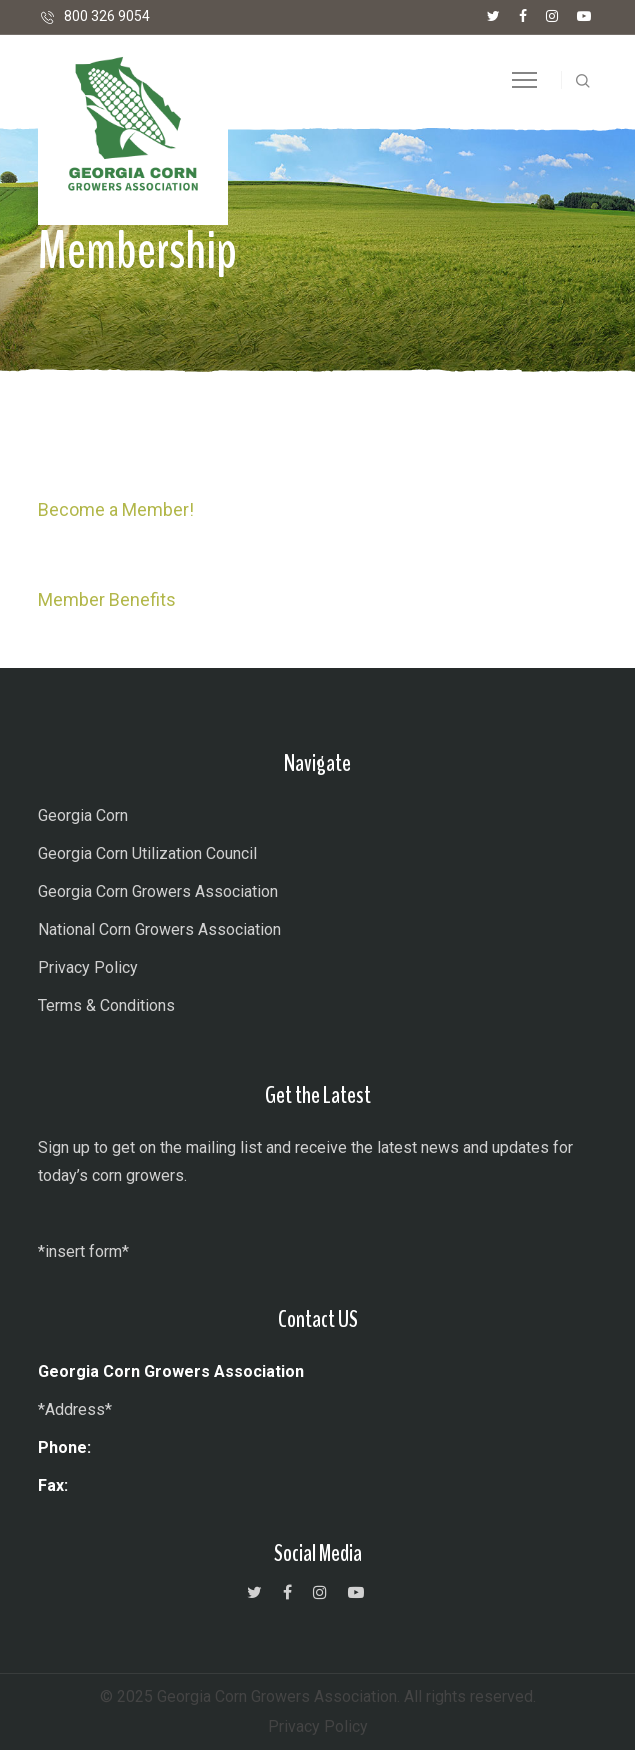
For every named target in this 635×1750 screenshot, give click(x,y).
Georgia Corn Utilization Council (147, 853)
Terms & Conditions (106, 1005)
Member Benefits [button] (107, 599)
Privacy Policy (88, 967)
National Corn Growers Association (159, 929)
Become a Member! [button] (116, 509)
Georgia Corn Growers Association (158, 891)
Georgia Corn (83, 815)
